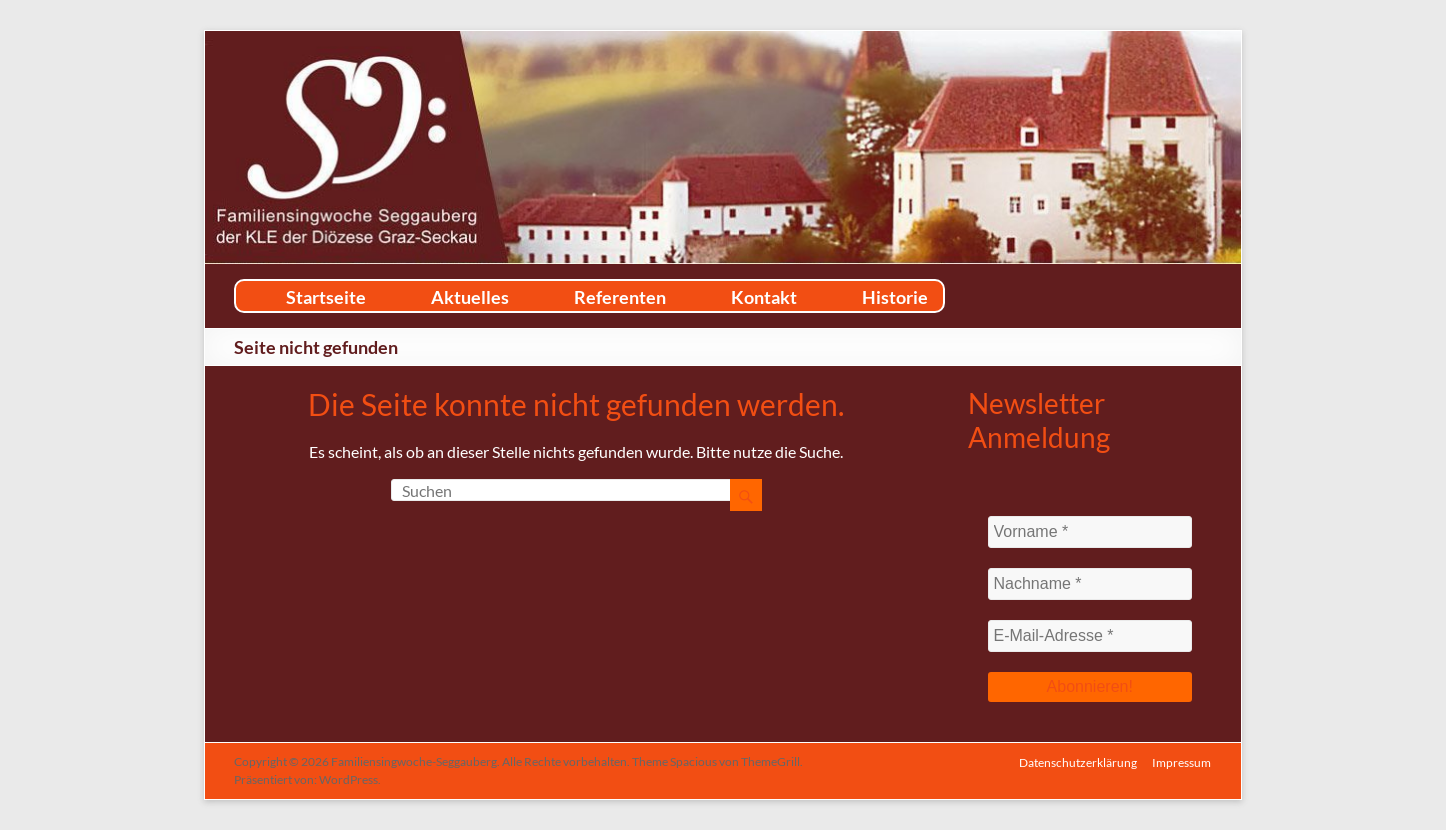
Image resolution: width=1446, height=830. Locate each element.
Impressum (1182, 761)
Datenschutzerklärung (1078, 761)
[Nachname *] (1090, 584)
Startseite (326, 297)
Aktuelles (470, 297)
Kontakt (764, 297)
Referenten (620, 297)
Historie (895, 297)
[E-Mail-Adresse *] (1090, 636)
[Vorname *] (1090, 532)
